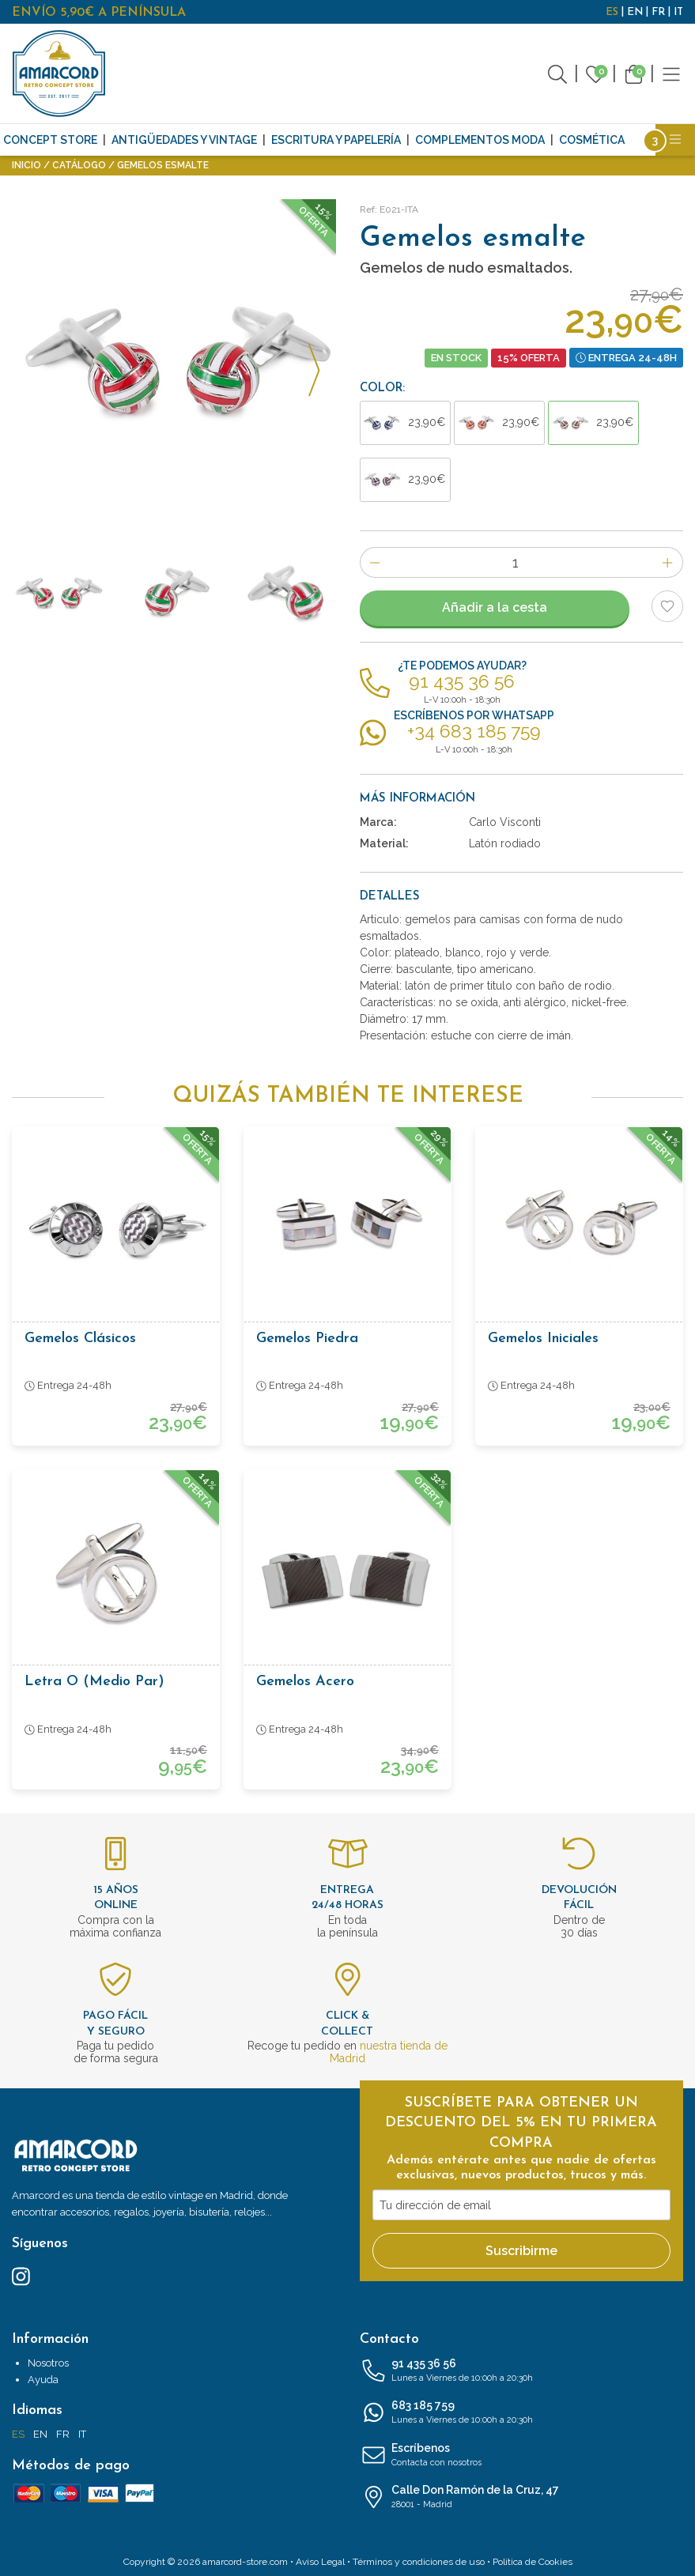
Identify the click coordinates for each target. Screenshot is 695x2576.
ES (612, 12)
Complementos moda (480, 140)
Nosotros (48, 2363)
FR (658, 12)
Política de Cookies (532, 2561)
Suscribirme (521, 2250)
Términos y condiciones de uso (419, 2561)
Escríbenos (522, 2456)
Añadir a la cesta (494, 607)
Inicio (26, 165)
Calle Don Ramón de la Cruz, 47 (522, 2498)
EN (635, 12)
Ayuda (43, 2380)
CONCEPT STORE (50, 140)
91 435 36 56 (522, 2371)
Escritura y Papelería (336, 140)
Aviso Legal (320, 2561)
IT (678, 12)
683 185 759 (522, 2413)
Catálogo (79, 165)
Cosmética (592, 140)
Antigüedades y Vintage (184, 140)
